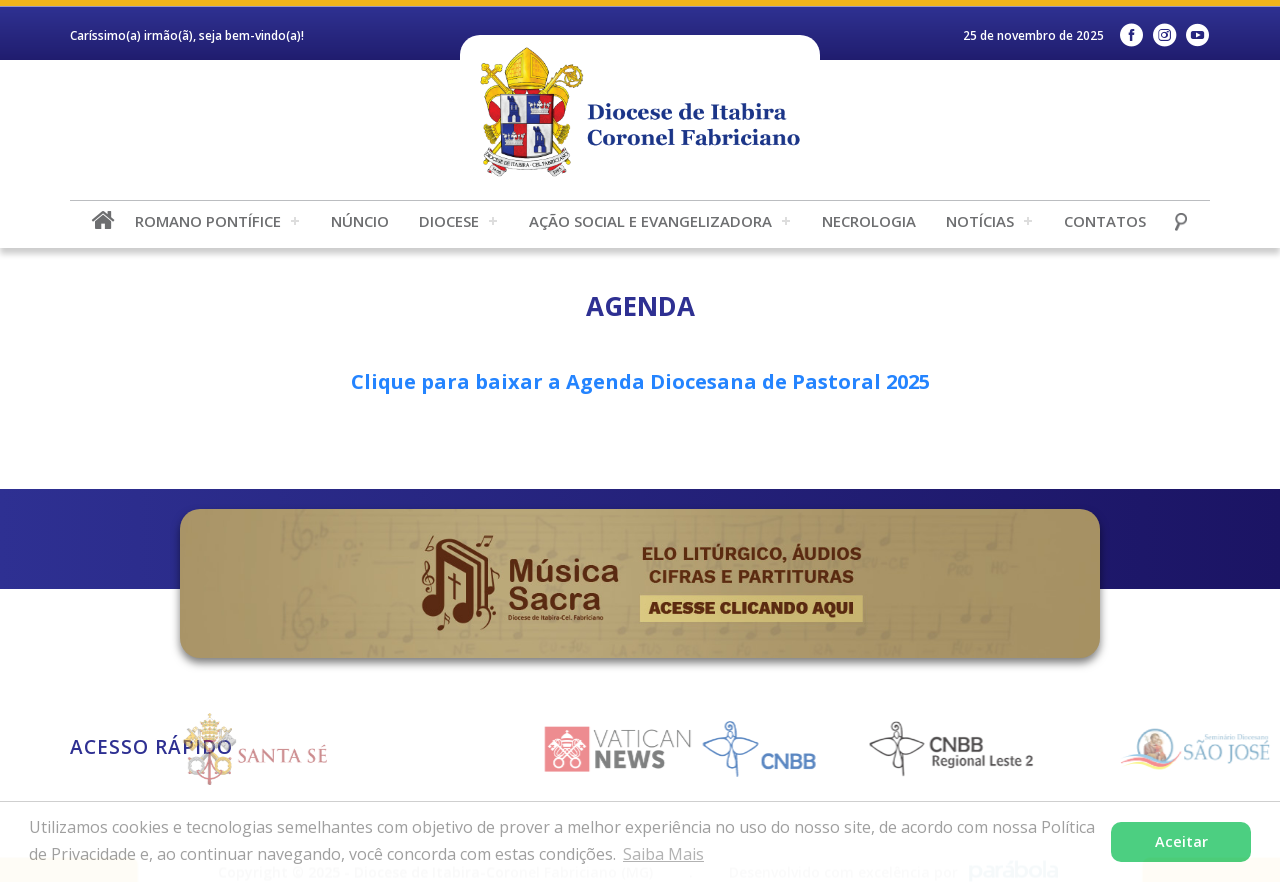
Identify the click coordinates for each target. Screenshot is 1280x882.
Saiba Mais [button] (663, 854)
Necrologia (869, 221)
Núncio (360, 221)
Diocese (449, 221)
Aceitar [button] (1181, 841)
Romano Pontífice (208, 221)
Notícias (980, 221)
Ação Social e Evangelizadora (650, 221)
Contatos (1105, 221)
